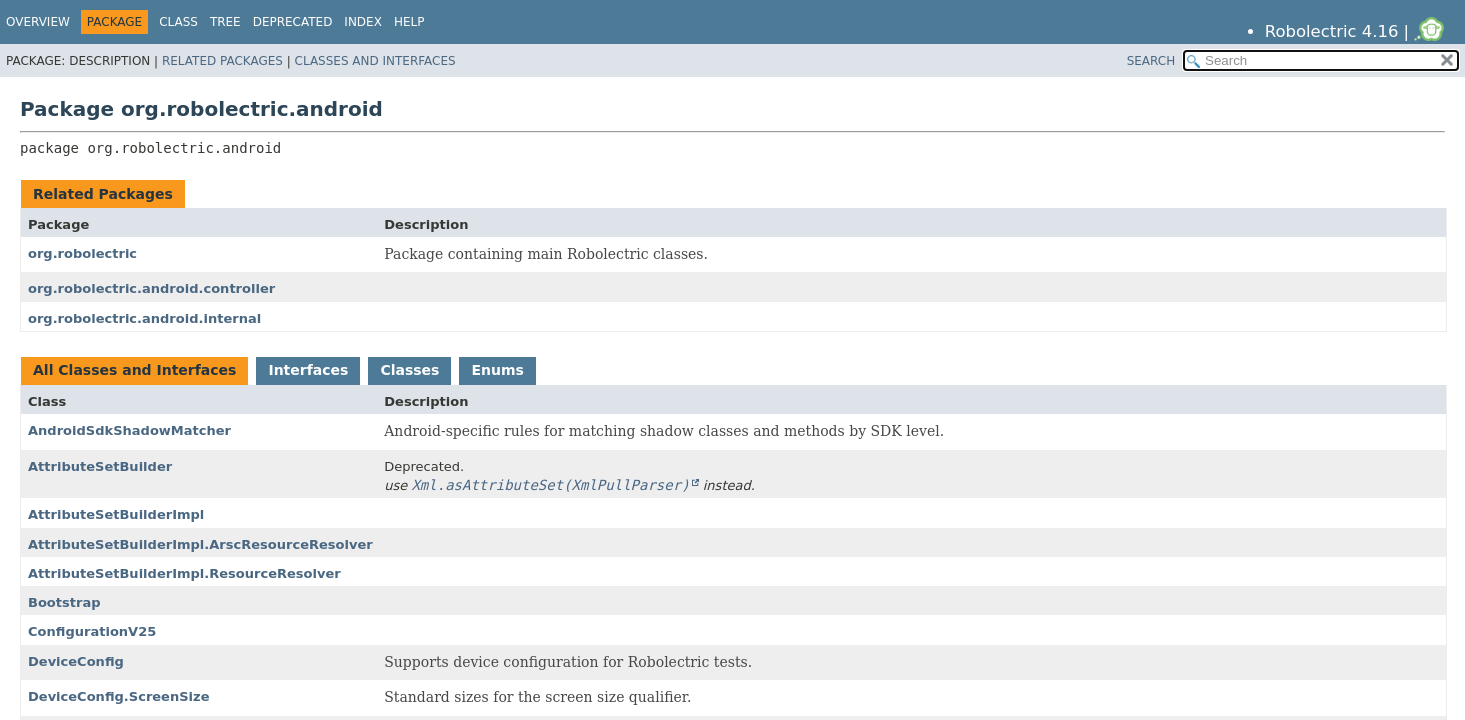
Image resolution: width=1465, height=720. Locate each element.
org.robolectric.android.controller (151, 288)
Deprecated (293, 22)
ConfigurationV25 (92, 631)
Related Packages (222, 61)
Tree (225, 22)
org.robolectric (82, 253)
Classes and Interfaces (375, 61)
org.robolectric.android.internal (144, 318)
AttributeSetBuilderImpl (116, 514)
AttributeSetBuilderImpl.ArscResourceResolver (200, 544)
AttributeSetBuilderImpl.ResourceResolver (184, 573)
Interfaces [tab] (308, 370)
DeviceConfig (76, 661)
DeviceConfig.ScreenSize (118, 696)
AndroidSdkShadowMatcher (129, 430)
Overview (38, 22)
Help (409, 22)
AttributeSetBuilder (100, 466)
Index (363, 22)
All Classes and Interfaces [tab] (134, 370)
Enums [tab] (497, 370)
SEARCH (1151, 61)
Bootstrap (64, 602)
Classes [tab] (409, 370)
